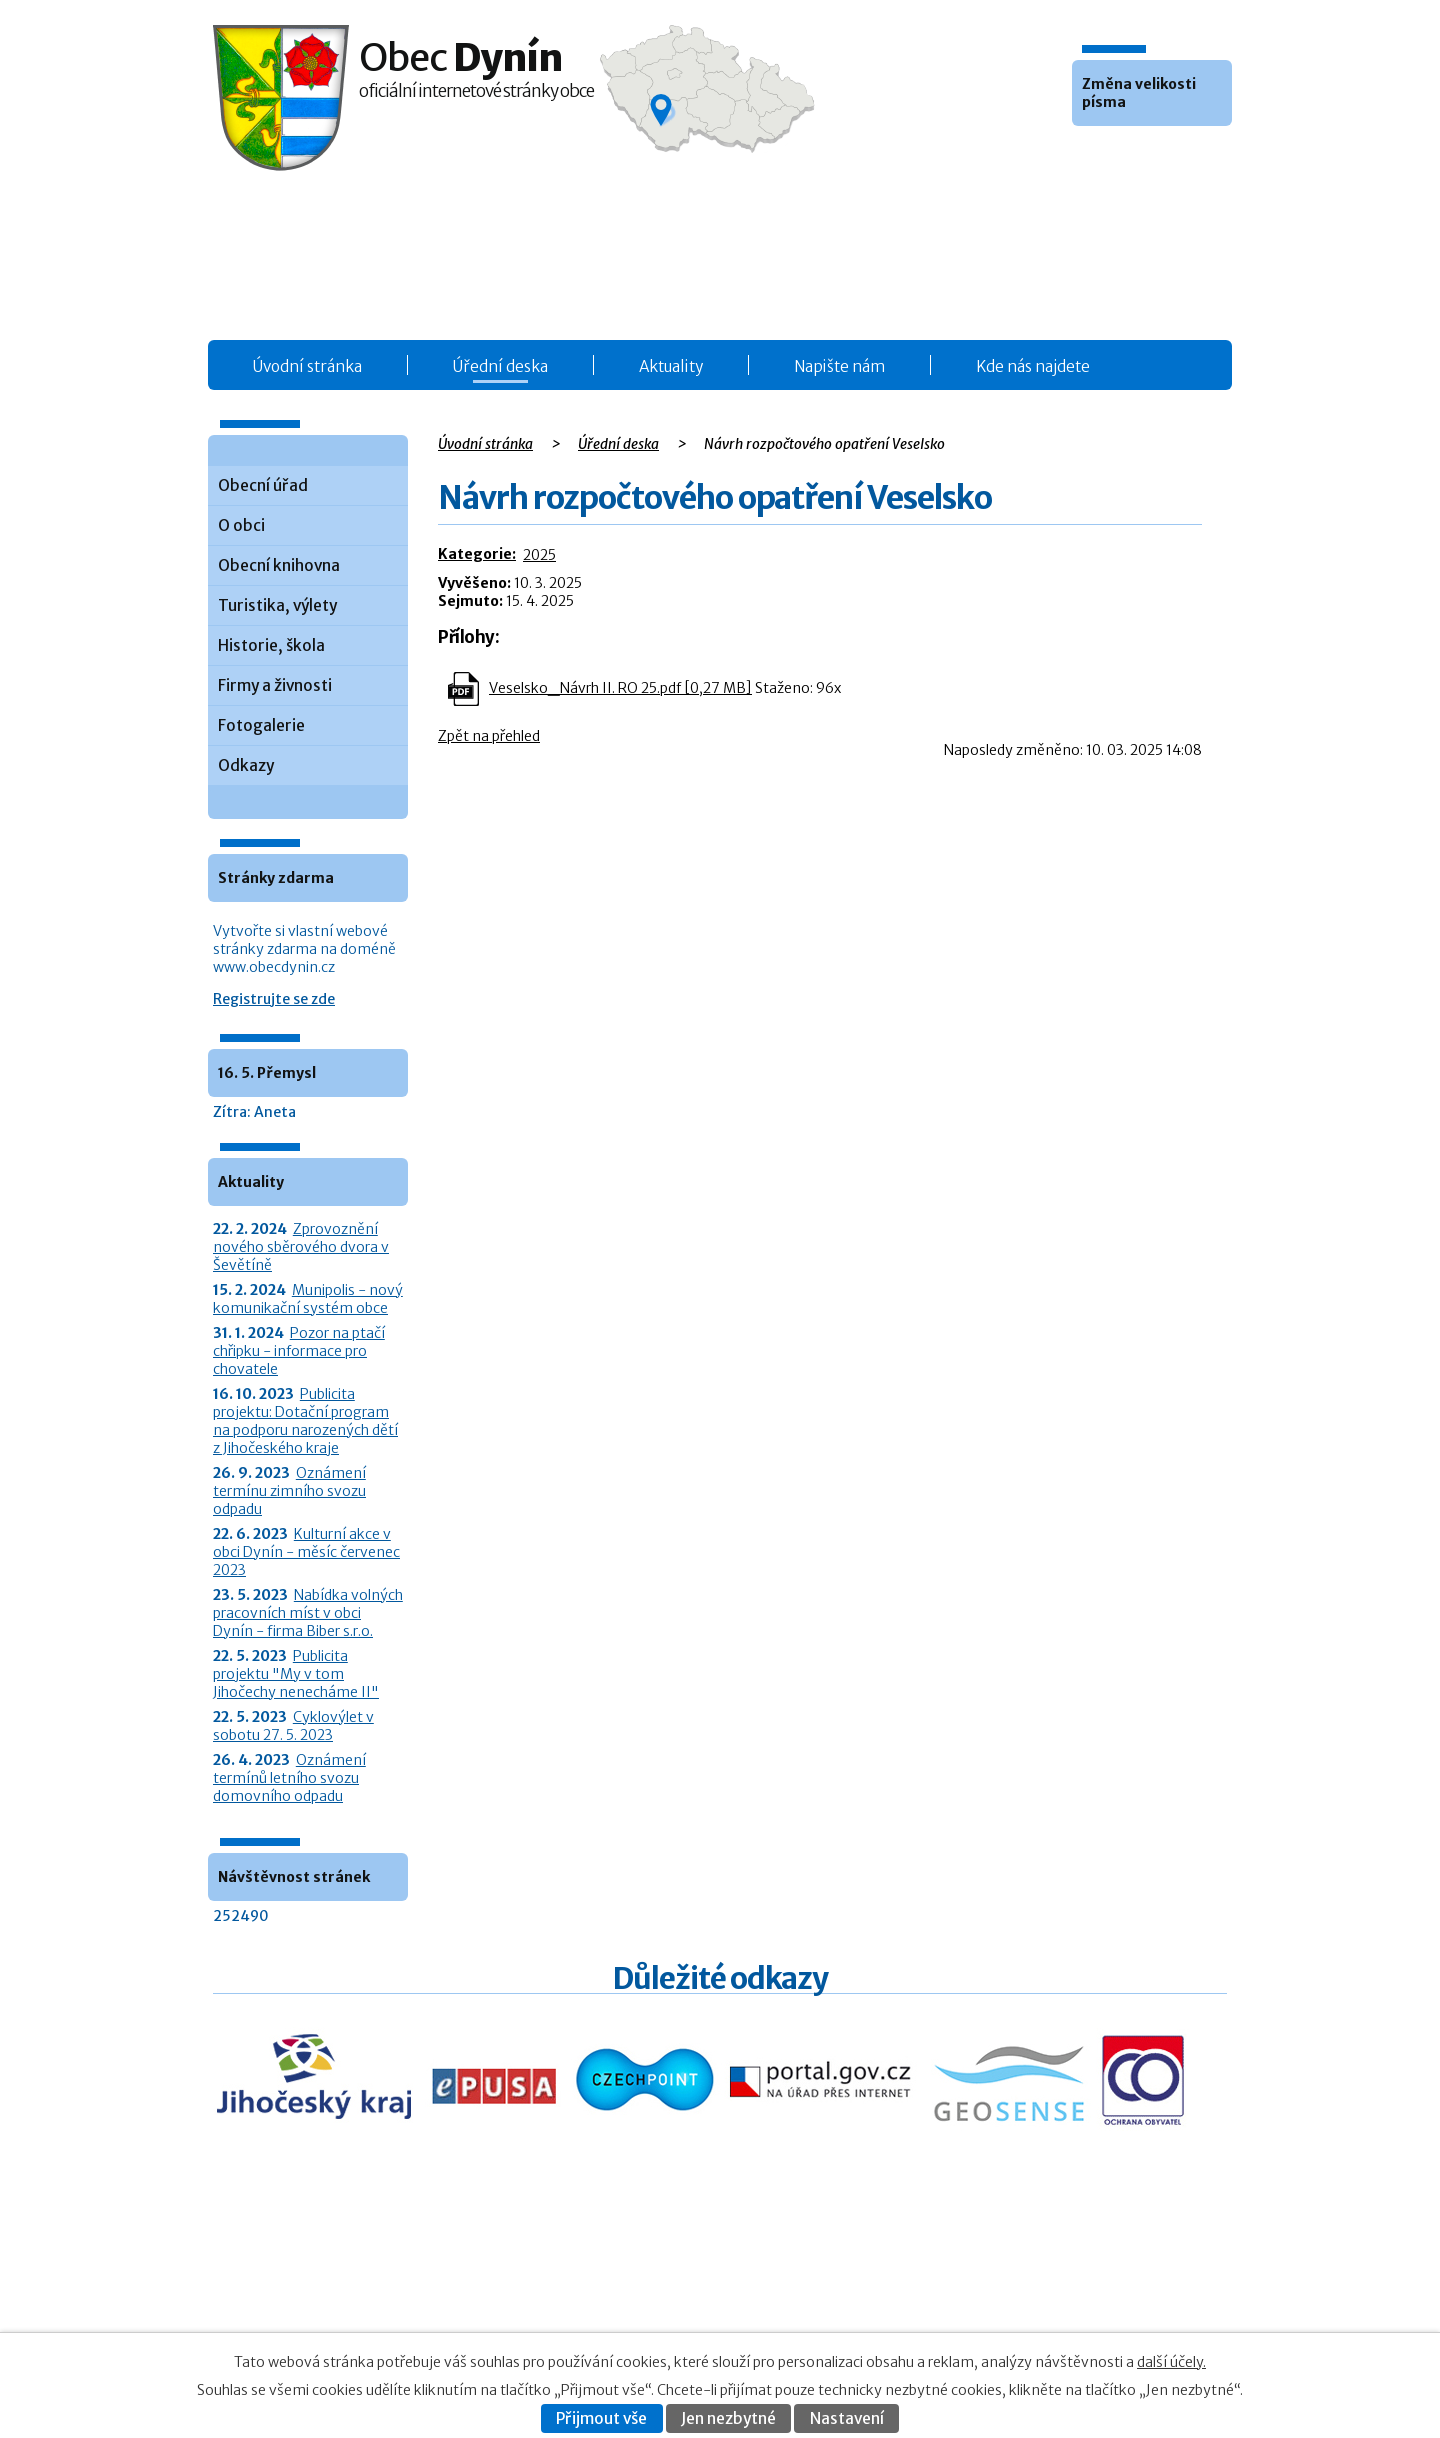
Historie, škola (271, 645)
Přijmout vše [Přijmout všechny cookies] (601, 2418)
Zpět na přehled (489, 736)
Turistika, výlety (277, 605)
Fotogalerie (261, 725)
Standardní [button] (1117, 156)
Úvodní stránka (307, 366)
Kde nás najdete (1033, 366)
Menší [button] (1090, 156)
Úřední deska (500, 366)
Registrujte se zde (274, 999)
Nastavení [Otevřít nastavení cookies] (847, 2418)
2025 (539, 555)
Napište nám (839, 366)
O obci (241, 525)
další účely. (1171, 2362)
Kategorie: (477, 554)
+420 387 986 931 (325, 2303)
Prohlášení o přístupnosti (1031, 2311)
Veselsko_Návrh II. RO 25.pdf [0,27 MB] (620, 688)
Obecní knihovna (279, 565)
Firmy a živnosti (275, 685)
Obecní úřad (263, 485)
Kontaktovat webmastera (1071, 2290)
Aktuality (671, 366)
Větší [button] (1144, 156)
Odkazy (246, 765)
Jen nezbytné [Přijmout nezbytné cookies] (728, 2418)
